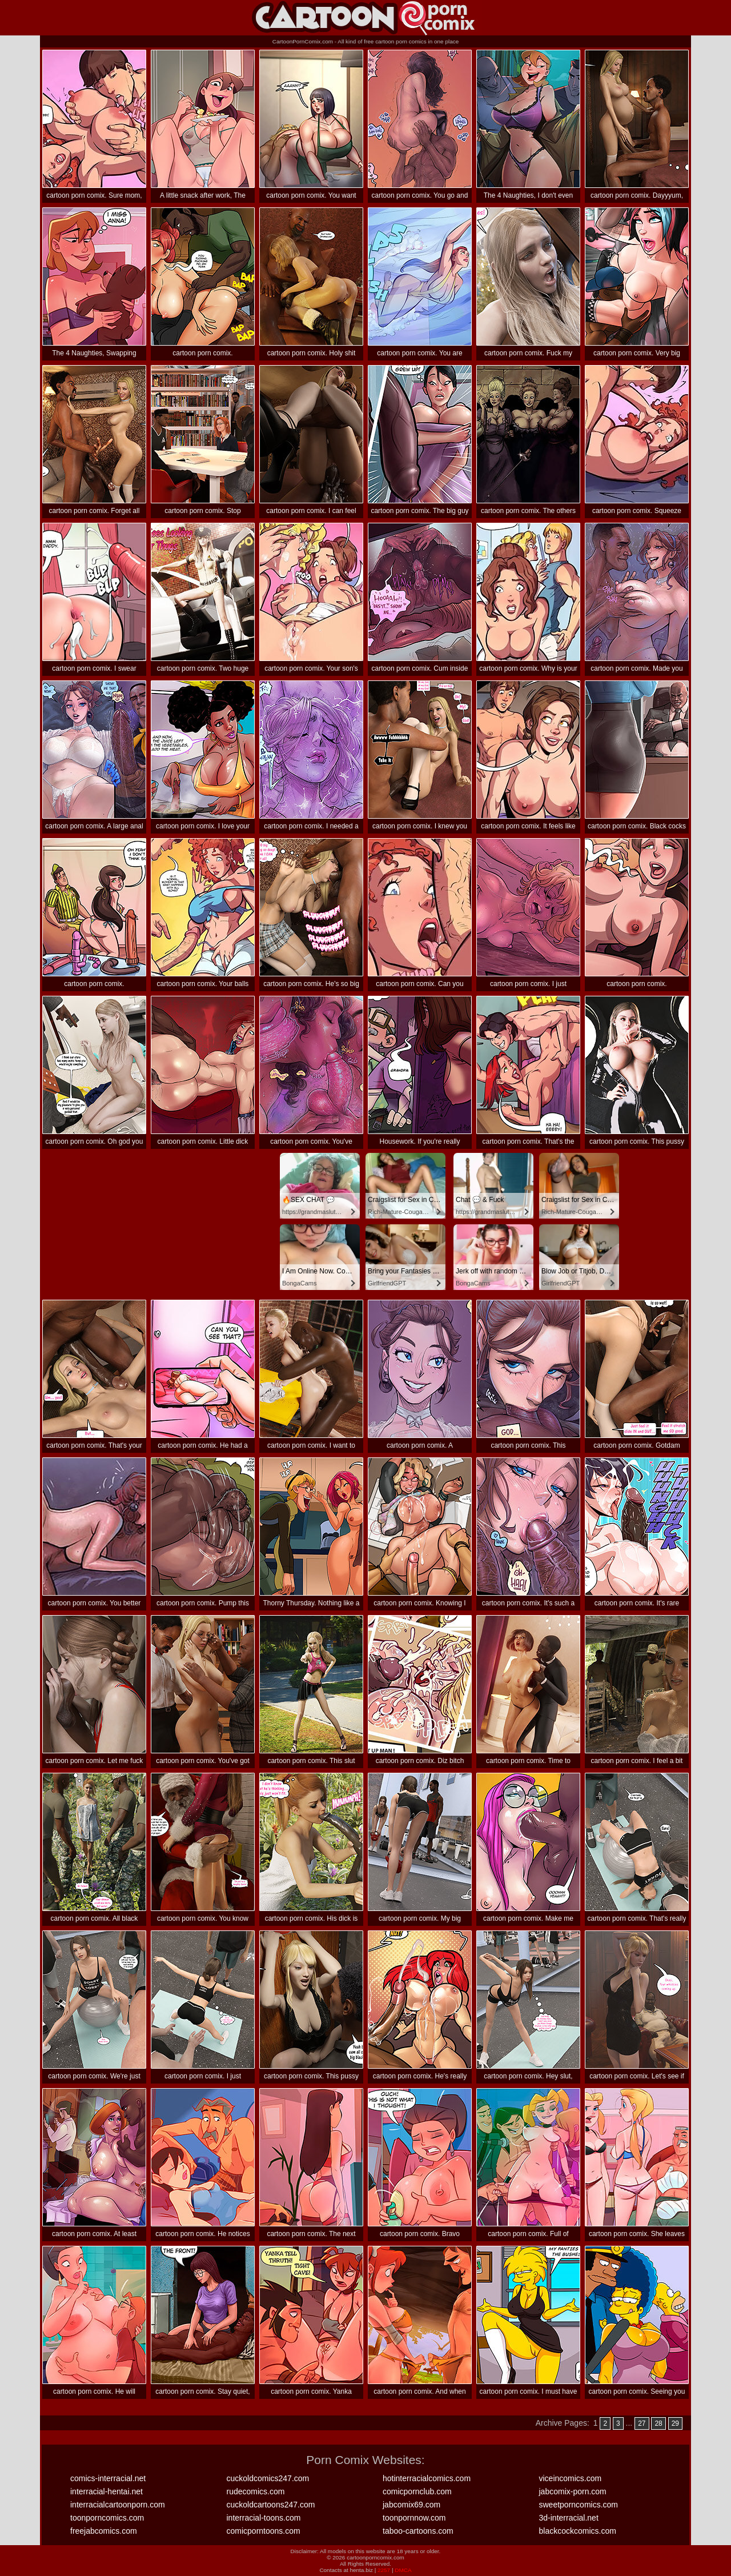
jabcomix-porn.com (573, 2491)
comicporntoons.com (263, 2530)
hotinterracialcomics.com (427, 2478)
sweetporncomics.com (578, 2504)
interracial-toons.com (264, 2517)
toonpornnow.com (414, 2517)
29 (675, 2423)
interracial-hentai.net (106, 2491)
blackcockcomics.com (577, 2530)
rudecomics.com (256, 2491)
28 (658, 2423)
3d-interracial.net (569, 2517)
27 (641, 2423)
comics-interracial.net (108, 2478)
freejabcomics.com (103, 2530)
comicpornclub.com (417, 2491)
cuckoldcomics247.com (268, 2478)
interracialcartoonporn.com (117, 2504)
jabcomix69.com (411, 2504)
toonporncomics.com (107, 2517)
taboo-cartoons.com (418, 2530)
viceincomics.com (570, 2478)
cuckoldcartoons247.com (271, 2504)
